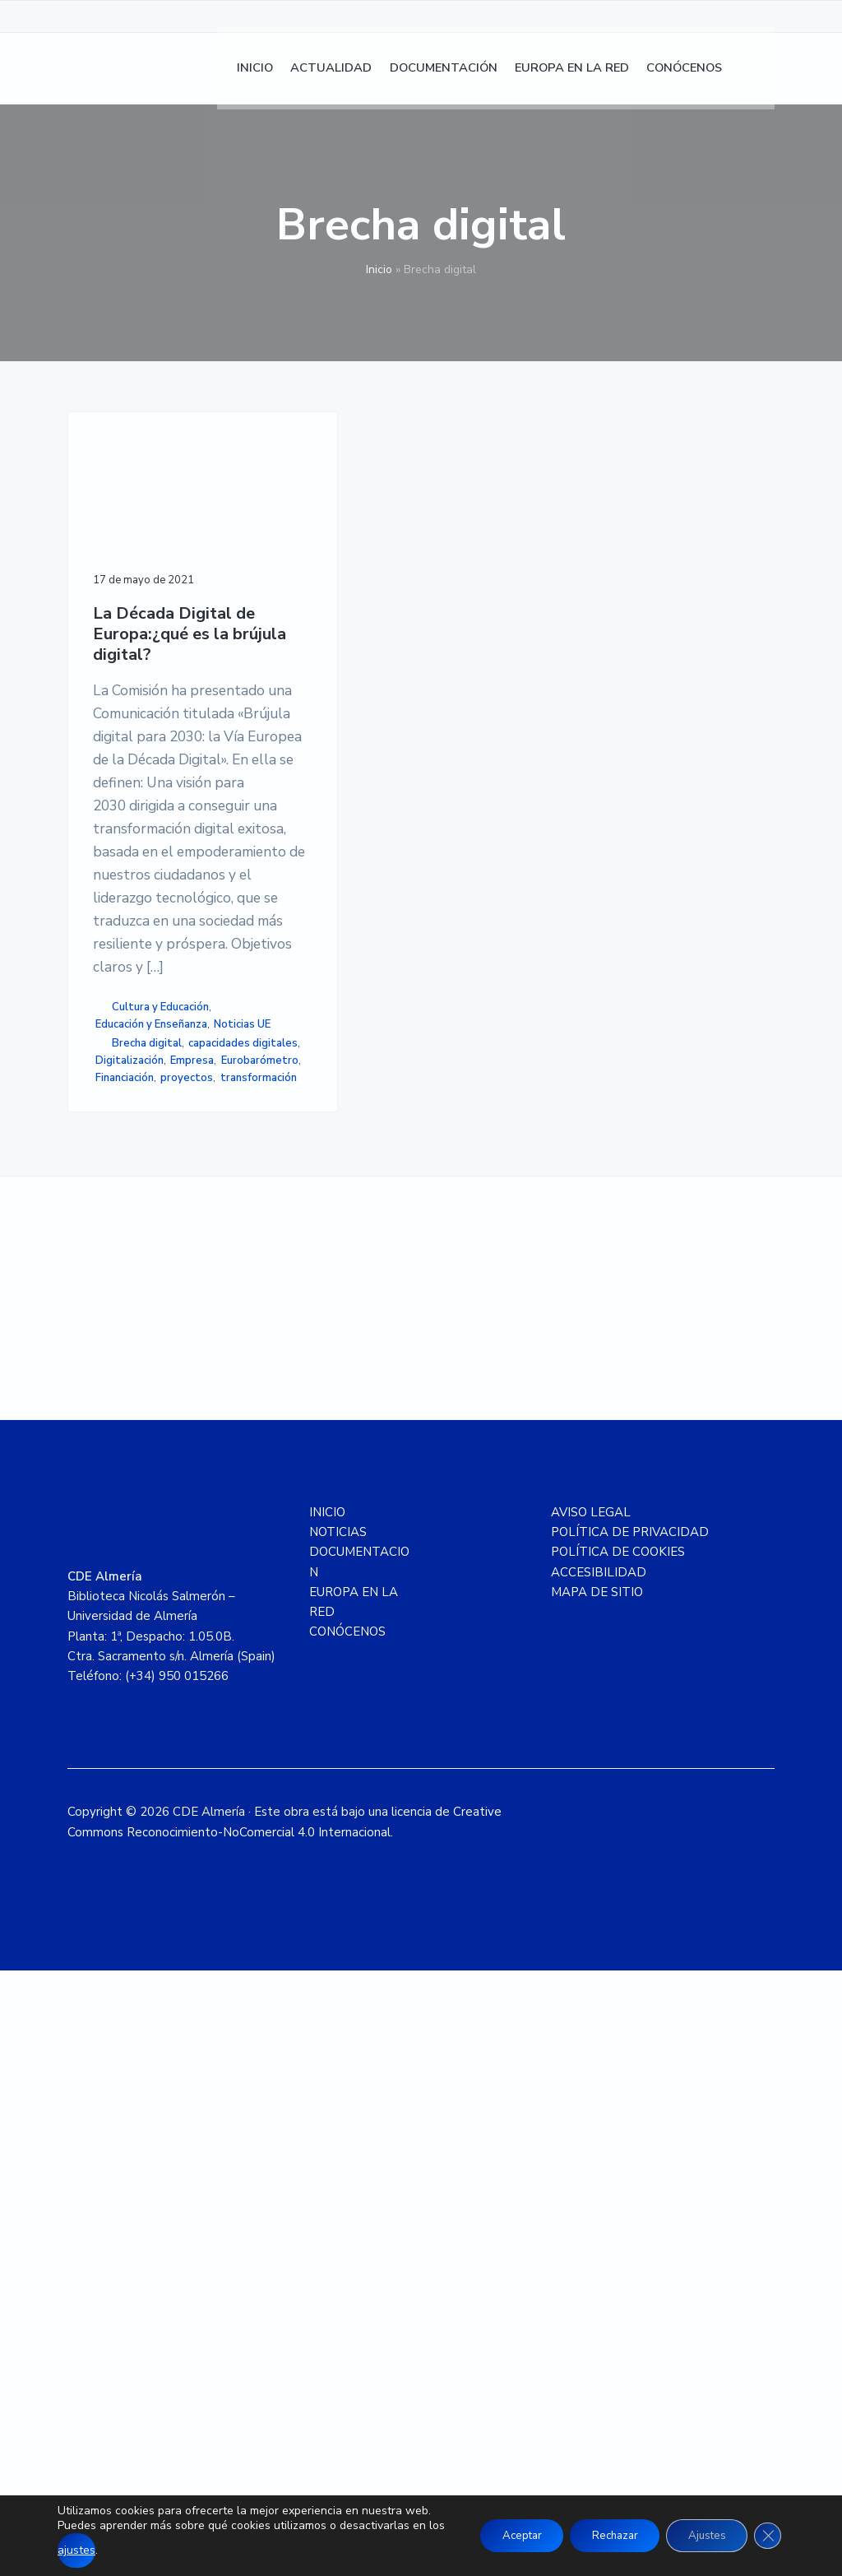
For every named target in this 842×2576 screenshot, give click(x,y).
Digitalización (134, 1589)
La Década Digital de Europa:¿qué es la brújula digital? (140, 644)
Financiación (124, 1641)
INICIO (327, 2118)
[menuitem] (758, 74)
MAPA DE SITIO (597, 2197)
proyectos (121, 1658)
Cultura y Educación (143, 1448)
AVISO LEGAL (591, 2118)
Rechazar (600, 2528)
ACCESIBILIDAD (598, 2177)
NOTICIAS (338, 2137)
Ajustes (700, 2528)
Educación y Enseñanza (123, 1493)
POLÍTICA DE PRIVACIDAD (630, 2137)
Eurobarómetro (134, 1624)
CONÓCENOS (347, 2237)
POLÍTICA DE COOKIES (618, 2157)
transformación (133, 1676)
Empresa (117, 1606)
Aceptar (499, 2528)
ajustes (112, 2550)
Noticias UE (128, 1518)
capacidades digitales (126, 1564)
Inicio (379, 269)
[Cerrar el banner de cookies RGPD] (766, 2528)
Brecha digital (147, 1537)
